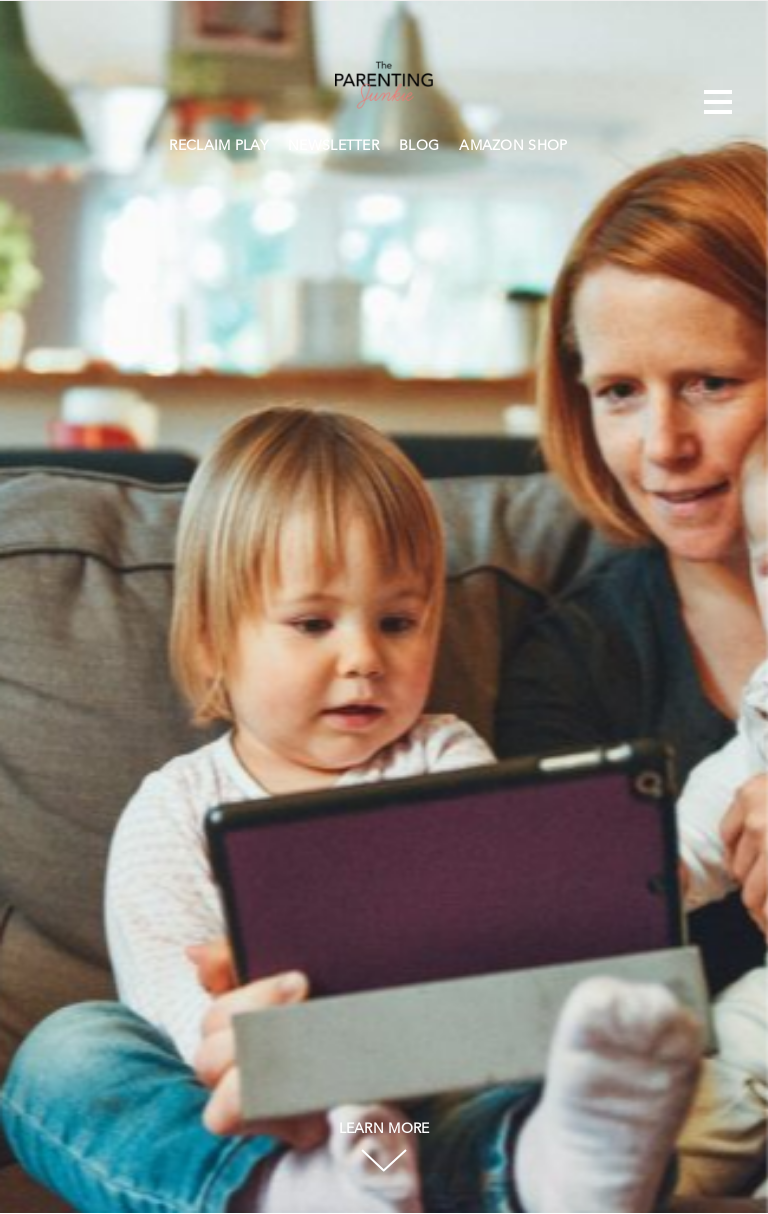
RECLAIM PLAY (218, 146)
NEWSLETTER (333, 146)
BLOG (419, 146)
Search (588, 143)
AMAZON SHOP (513, 146)
